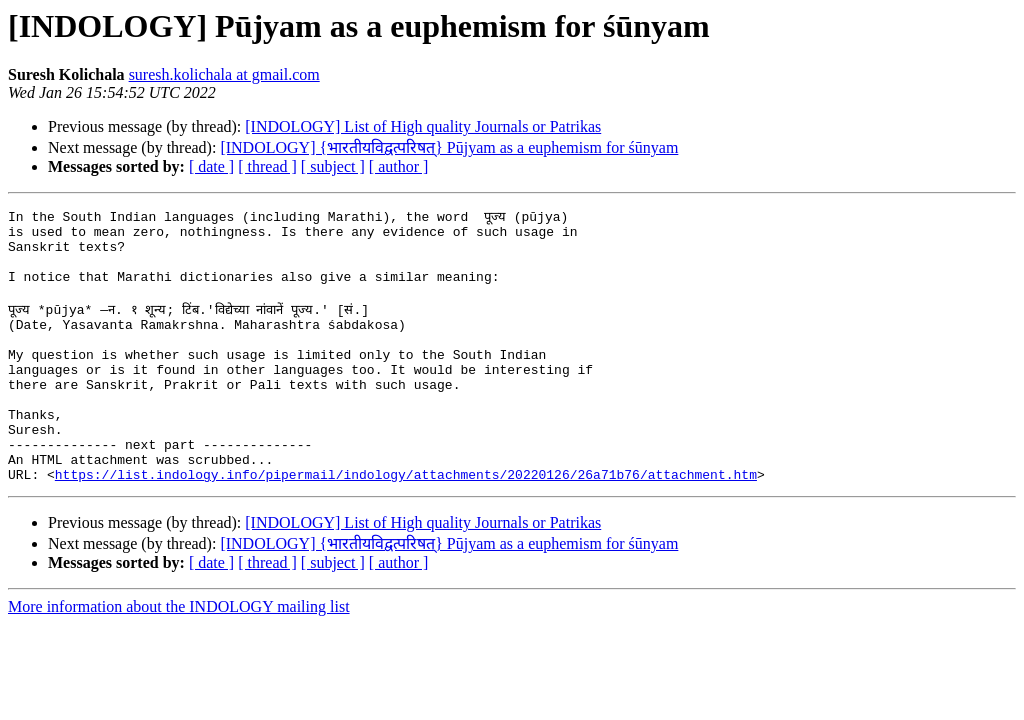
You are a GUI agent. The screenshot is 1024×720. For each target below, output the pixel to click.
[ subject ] (333, 166)
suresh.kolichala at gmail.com (224, 74)
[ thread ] (267, 166)
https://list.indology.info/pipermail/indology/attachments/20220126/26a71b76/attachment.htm (406, 522)
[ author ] (399, 166)
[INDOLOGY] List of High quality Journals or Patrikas (423, 126)
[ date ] (211, 166)
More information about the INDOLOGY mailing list (179, 654)
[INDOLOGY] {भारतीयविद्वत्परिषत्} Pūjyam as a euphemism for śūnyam (449, 147)
